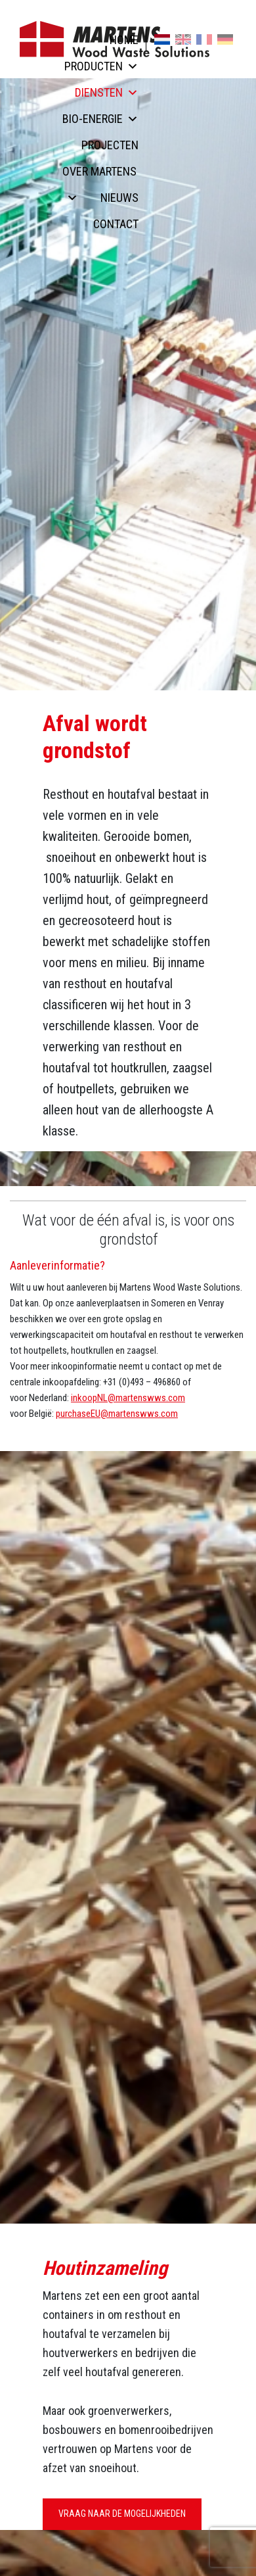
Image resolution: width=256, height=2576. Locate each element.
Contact (116, 224)
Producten (101, 66)
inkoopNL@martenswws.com (128, 1398)
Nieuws (119, 197)
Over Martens (99, 174)
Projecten (110, 145)
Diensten (107, 92)
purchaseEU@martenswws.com (117, 1413)
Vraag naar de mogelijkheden (122, 2513)
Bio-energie (100, 119)
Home (124, 40)
